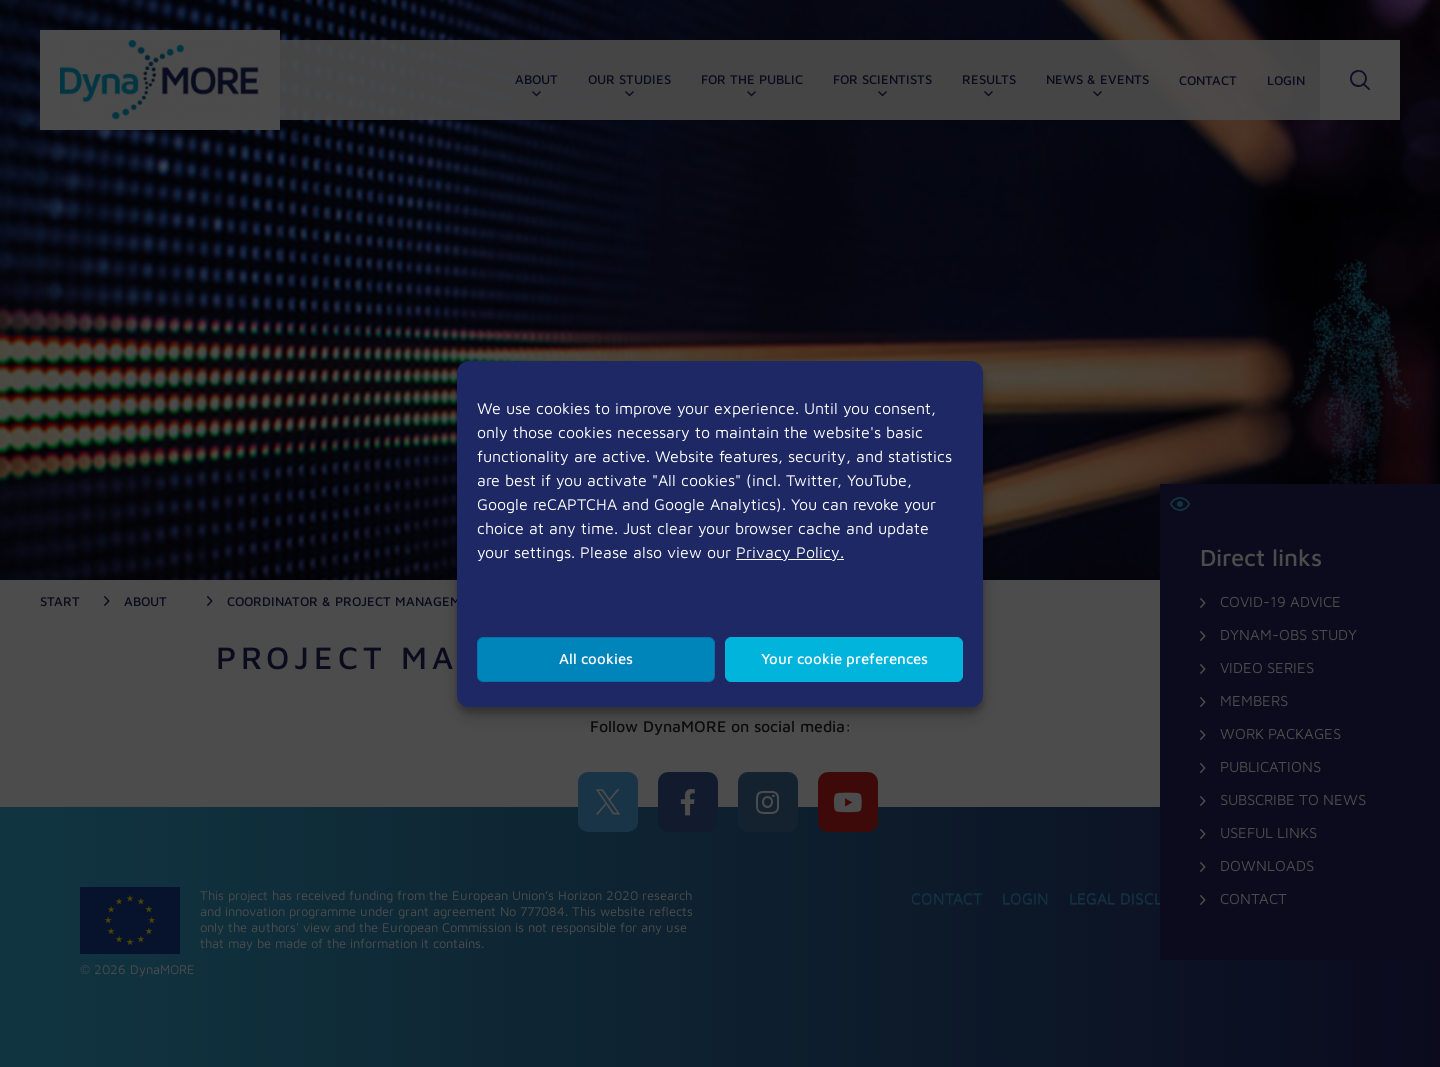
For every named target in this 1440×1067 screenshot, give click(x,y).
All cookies (596, 658)
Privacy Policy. (790, 552)
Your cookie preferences (844, 658)
